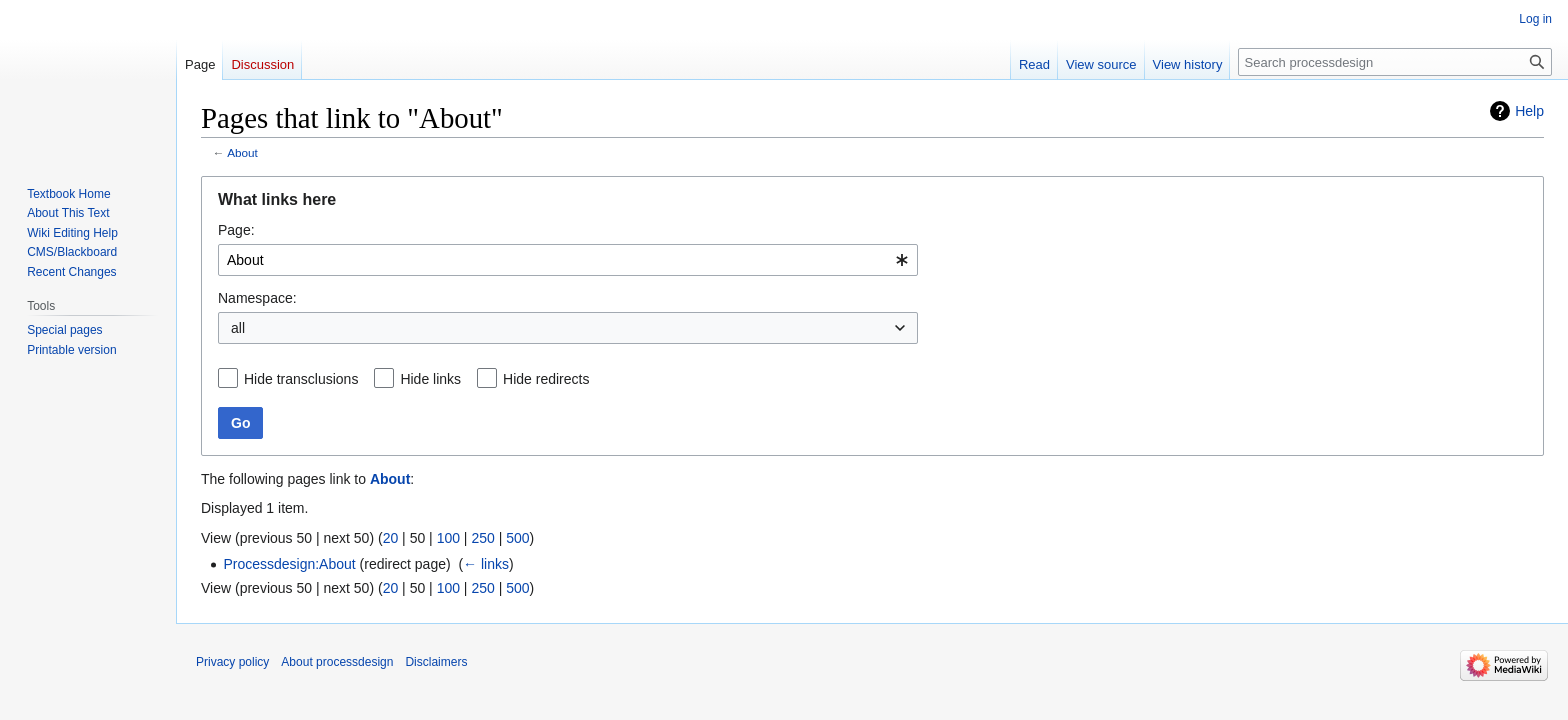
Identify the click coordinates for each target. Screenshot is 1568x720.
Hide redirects (546, 379)
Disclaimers (436, 662)
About (242, 152)
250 (482, 538)
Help (1529, 111)
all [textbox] (238, 328)
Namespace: (257, 298)
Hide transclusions (301, 379)
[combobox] (568, 260)
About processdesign (337, 662)
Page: (236, 230)
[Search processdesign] (1395, 62)
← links (486, 564)
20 (391, 538)
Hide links (430, 379)
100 (448, 538)
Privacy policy (232, 662)
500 (517, 538)
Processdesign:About (289, 564)
